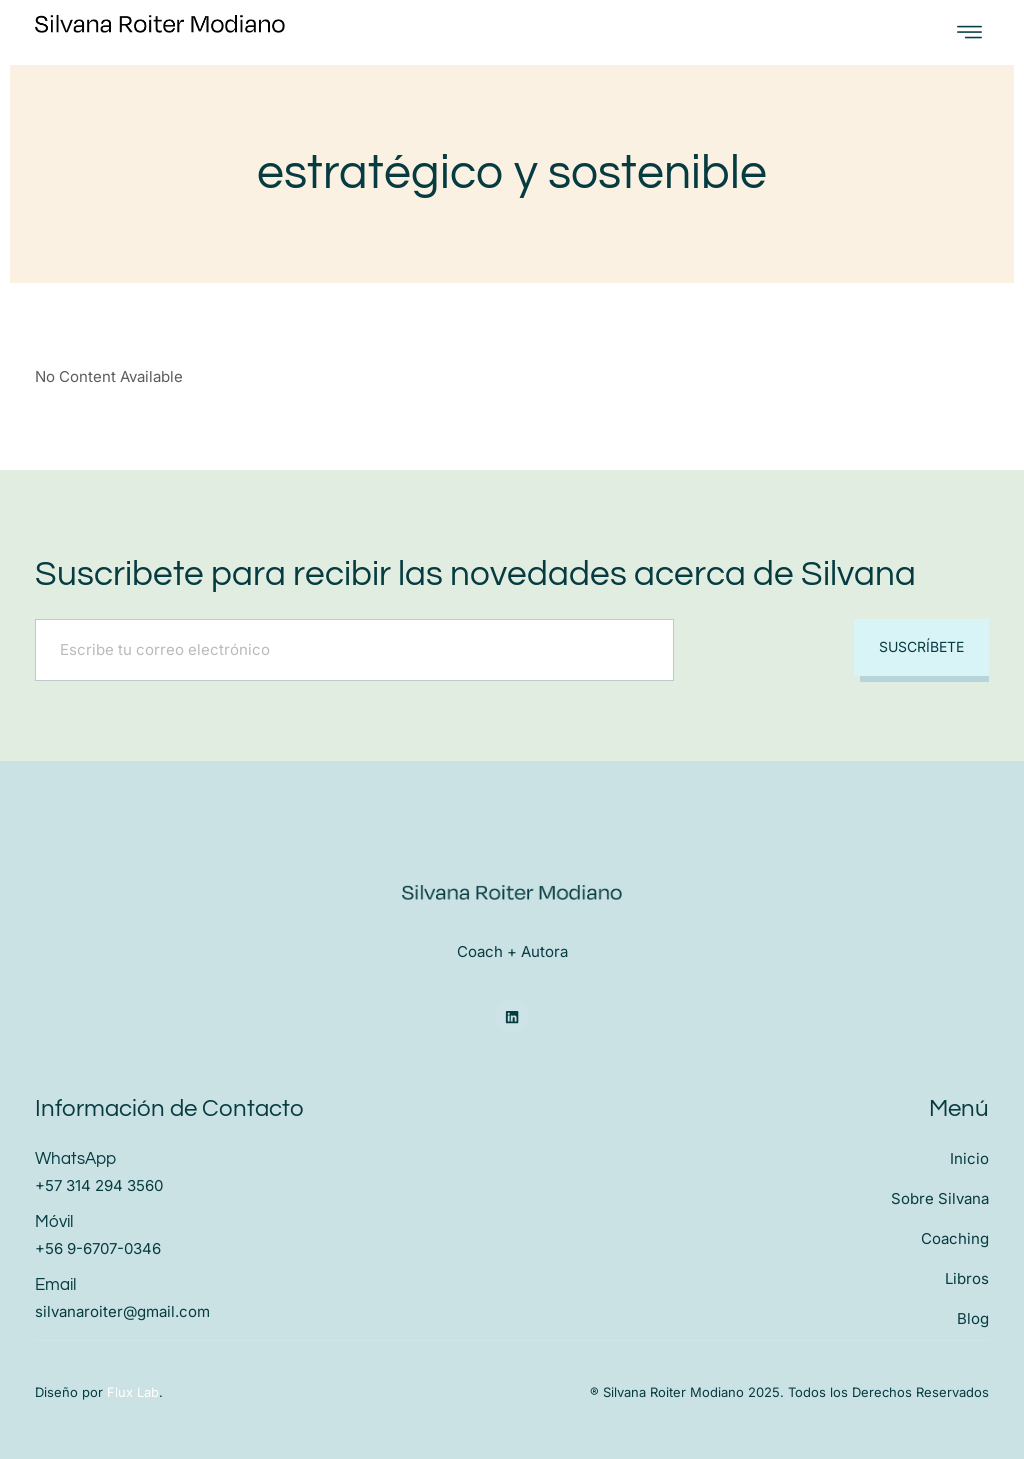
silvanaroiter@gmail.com (122, 1311)
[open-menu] (969, 32)
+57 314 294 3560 (99, 1185)
